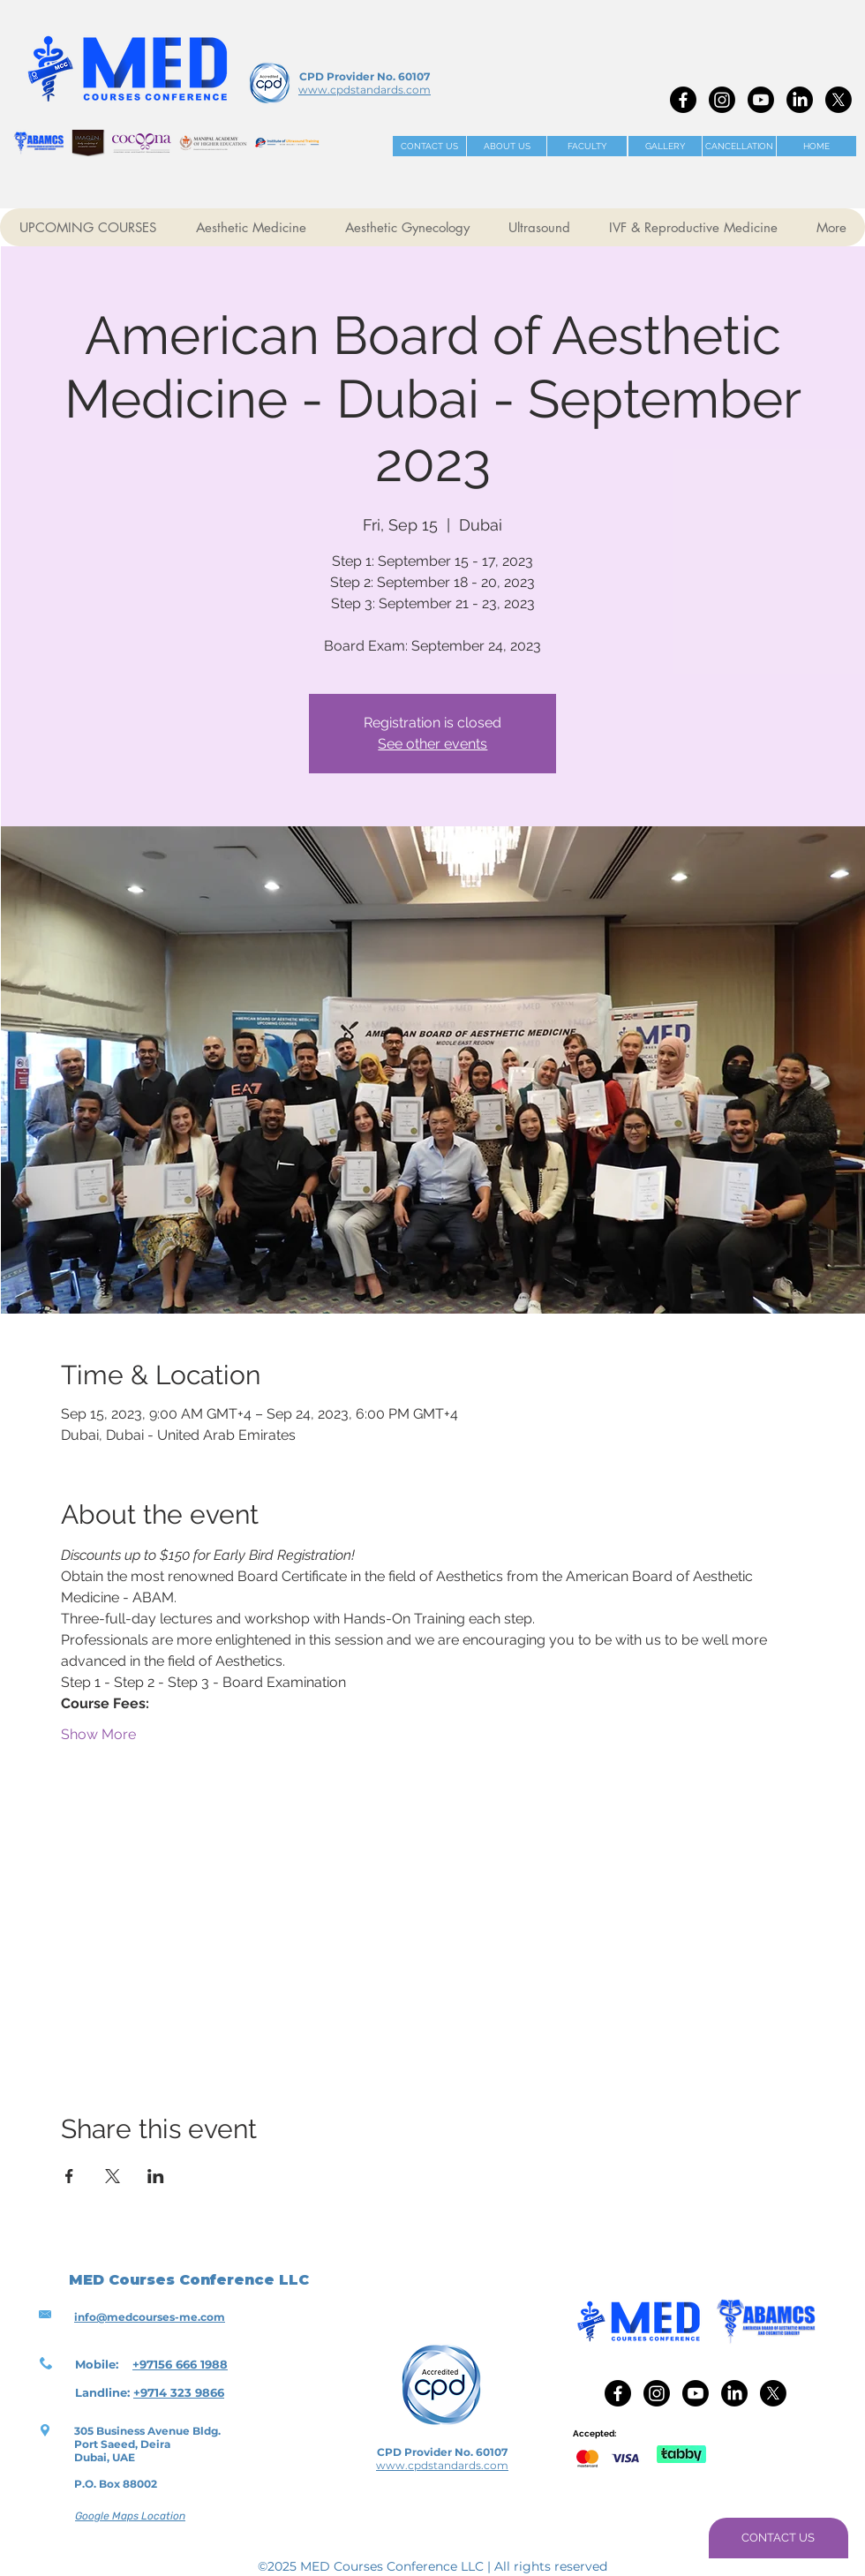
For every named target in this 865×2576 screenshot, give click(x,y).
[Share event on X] (112, 2176)
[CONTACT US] (429, 146)
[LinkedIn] (799, 100)
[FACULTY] (587, 146)
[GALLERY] (665, 146)
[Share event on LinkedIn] (155, 2176)
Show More (98, 1734)
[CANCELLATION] (739, 146)
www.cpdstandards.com (364, 89)
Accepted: (594, 2433)
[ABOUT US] (506, 146)
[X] (838, 100)
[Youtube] (761, 100)
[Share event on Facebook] (69, 2176)
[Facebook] (683, 100)
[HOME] (816, 146)
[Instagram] (722, 100)
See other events (432, 743)
